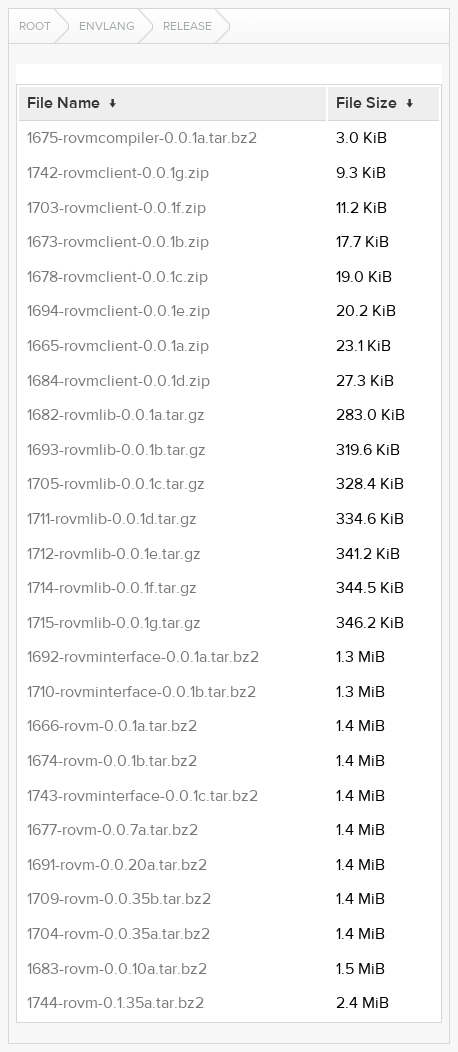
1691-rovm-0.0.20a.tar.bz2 (117, 865)
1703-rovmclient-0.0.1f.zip (116, 208)
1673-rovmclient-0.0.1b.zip (118, 242)
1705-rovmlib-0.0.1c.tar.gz (116, 484)
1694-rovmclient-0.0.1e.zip (118, 311)
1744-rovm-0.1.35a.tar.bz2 (115, 1003)
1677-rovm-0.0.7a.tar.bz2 (112, 830)
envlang (107, 26)
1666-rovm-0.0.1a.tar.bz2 (112, 726)
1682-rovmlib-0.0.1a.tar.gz (116, 415)
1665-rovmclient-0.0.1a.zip (118, 346)
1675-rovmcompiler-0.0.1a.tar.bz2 (142, 138)
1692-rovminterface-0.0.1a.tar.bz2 (143, 657)
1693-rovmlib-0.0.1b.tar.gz (116, 450)
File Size (366, 103)
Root (35, 26)
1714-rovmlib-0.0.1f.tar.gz (112, 588)
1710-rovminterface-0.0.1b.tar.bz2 (141, 692)
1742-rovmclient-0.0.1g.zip (118, 173)
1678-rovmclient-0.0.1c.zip (117, 277)
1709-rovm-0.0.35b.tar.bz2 (119, 899)
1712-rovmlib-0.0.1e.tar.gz (114, 554)
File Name (63, 103)
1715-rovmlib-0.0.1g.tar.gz (114, 623)
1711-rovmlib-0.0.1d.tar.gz (112, 519)
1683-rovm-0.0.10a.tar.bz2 (117, 969)
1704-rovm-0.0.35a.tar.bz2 (118, 934)
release (187, 26)
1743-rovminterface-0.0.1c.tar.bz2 (142, 796)
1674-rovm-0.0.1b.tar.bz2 (112, 761)
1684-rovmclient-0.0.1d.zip (118, 381)
